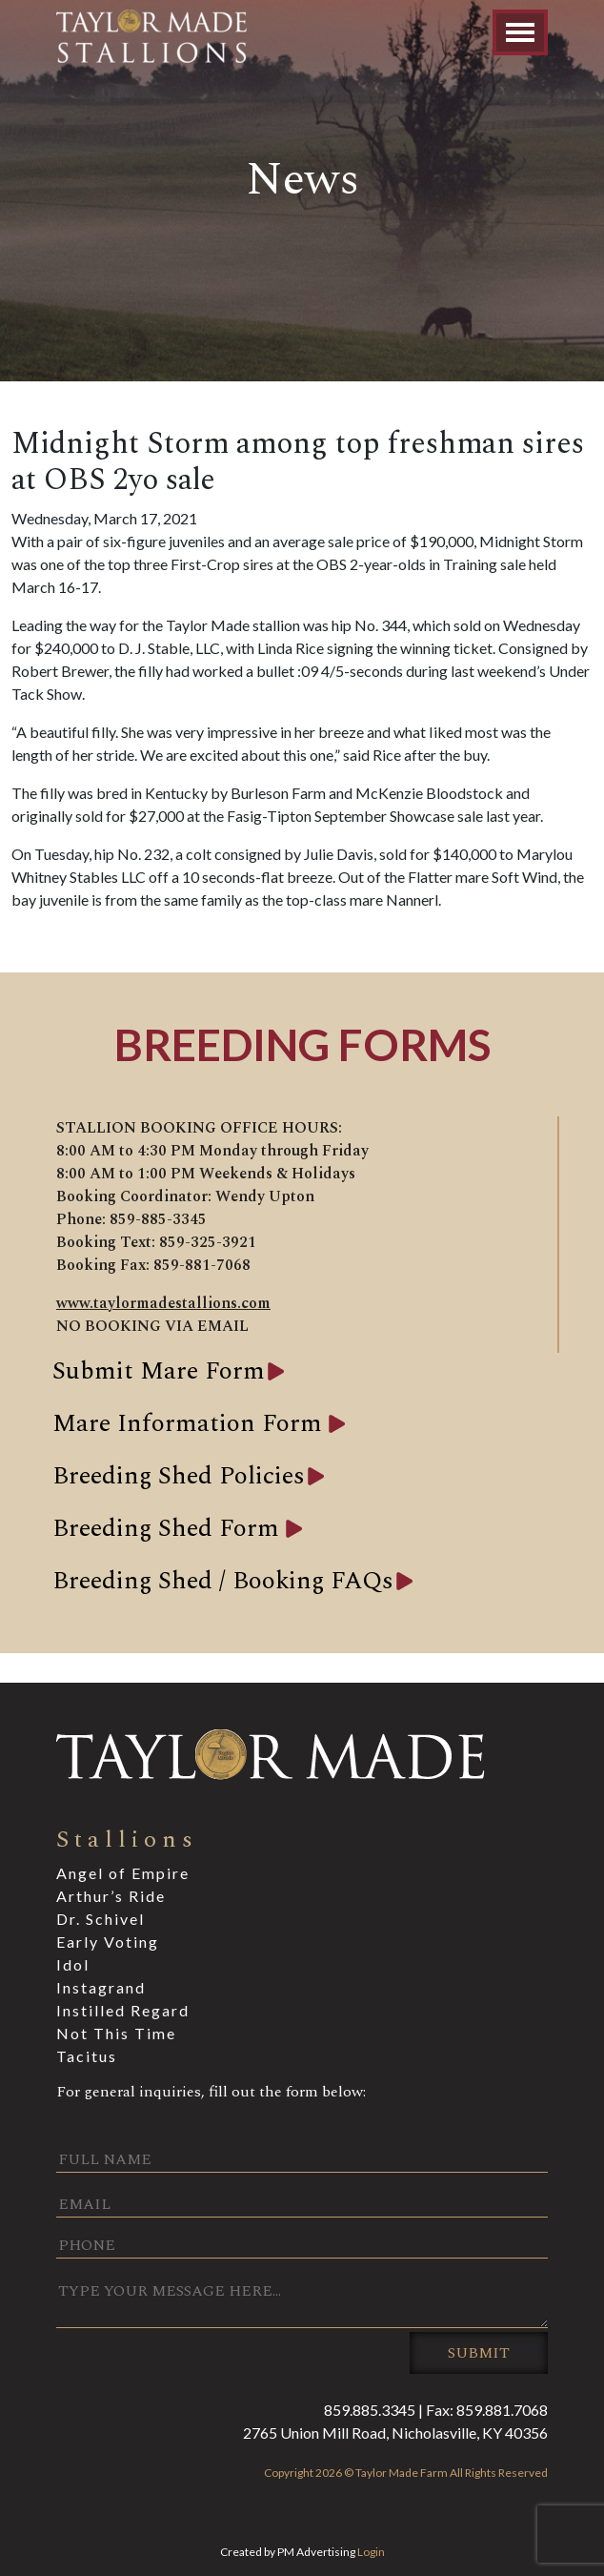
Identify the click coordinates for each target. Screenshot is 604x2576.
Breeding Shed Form (169, 1528)
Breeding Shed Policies (178, 1476)
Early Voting (107, 1941)
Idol (73, 1964)
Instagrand (101, 1987)
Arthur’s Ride (111, 1896)
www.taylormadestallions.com (163, 1303)
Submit (479, 2352)
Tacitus (86, 2056)
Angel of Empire (123, 1873)
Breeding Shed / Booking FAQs (222, 1581)
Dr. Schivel (100, 1919)
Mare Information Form (190, 1423)
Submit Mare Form (158, 1371)
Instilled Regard (123, 2010)
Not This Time (116, 2033)
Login (371, 2552)
